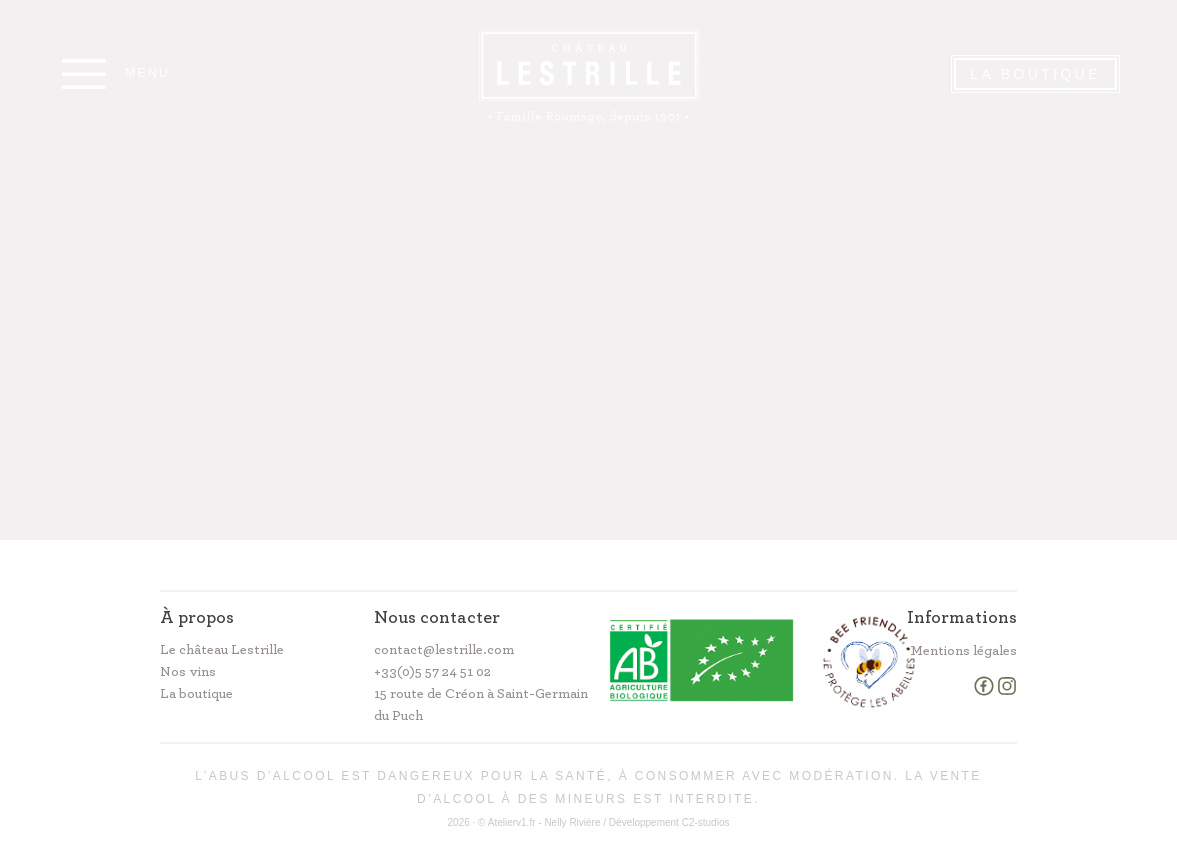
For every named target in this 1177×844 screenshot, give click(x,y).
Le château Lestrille (222, 650)
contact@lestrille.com (444, 650)
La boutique (196, 694)
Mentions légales (963, 651)
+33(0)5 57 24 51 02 (432, 672)
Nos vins (188, 672)
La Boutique (1035, 74)
